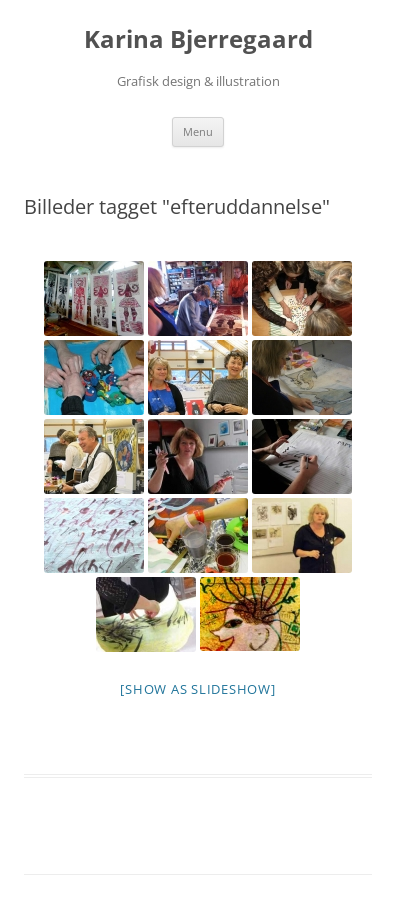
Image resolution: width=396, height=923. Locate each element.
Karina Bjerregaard (198, 39)
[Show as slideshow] (197, 689)
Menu (198, 131)
